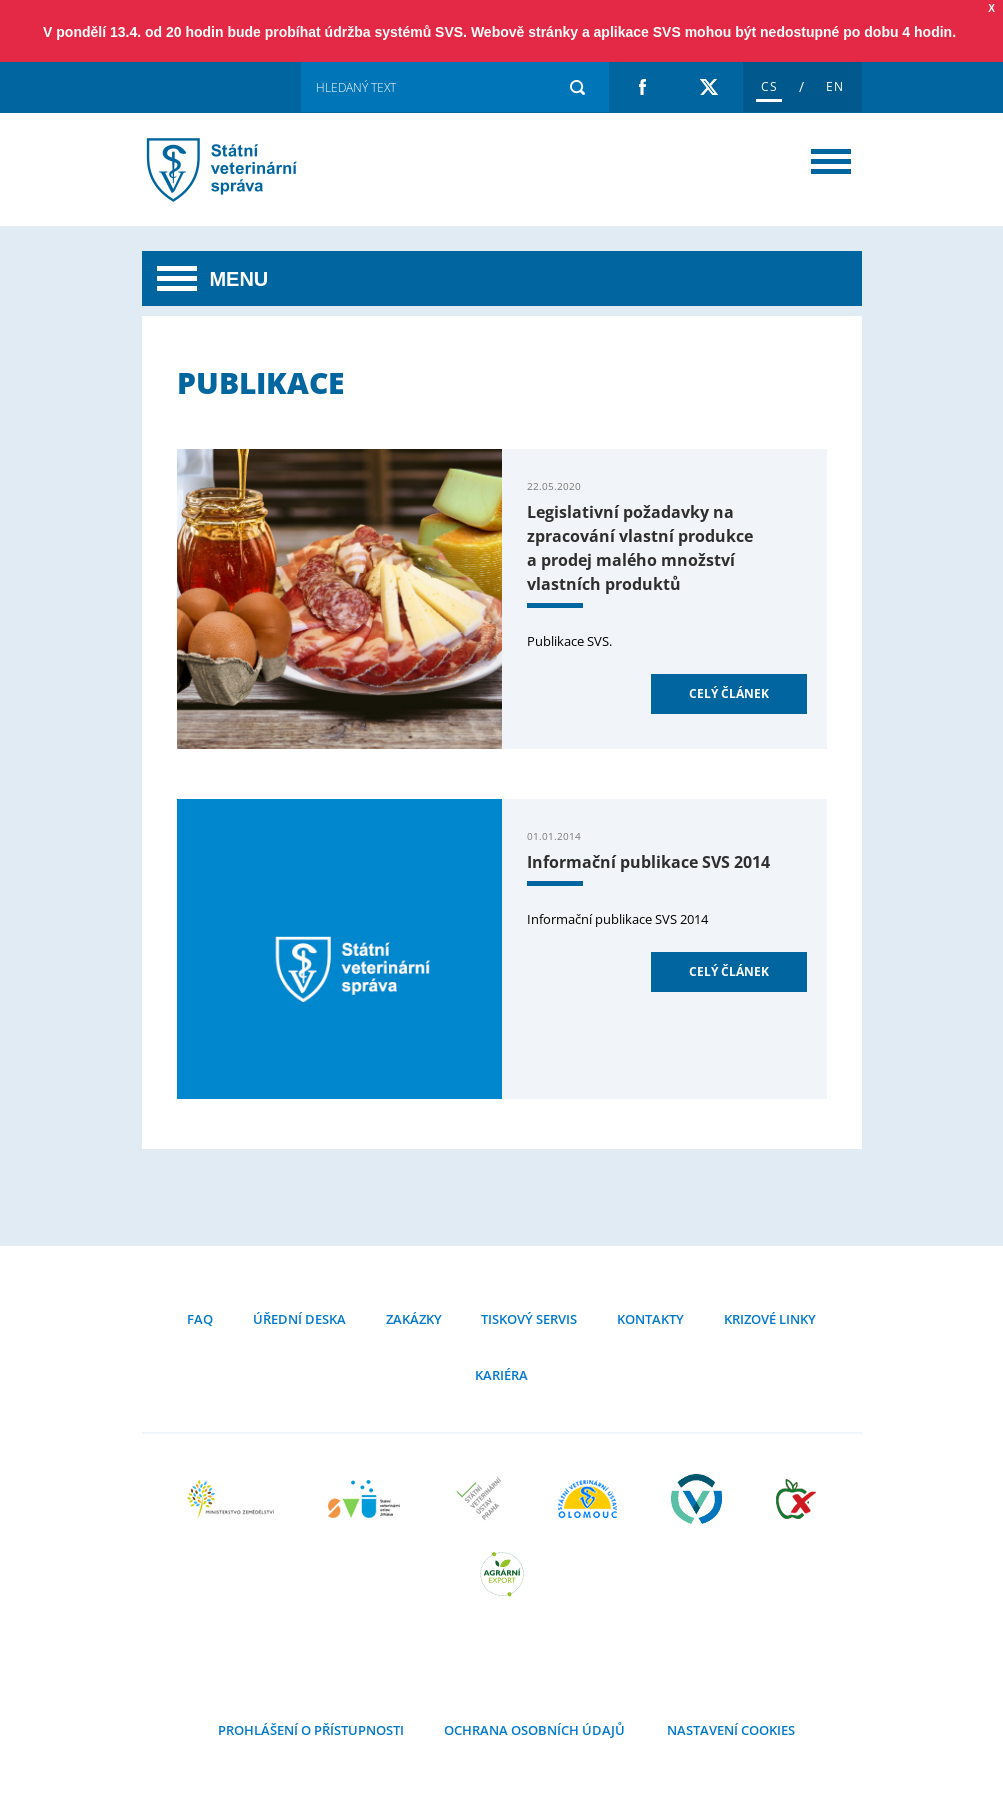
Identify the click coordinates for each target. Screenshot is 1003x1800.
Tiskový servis (529, 1319)
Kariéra (501, 1375)
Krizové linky (770, 1319)
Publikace (247, 169)
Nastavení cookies (729, 1730)
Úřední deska (299, 1319)
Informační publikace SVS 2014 (648, 862)
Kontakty (650, 1319)
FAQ (200, 1319)
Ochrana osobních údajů (534, 1730)
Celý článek (729, 693)
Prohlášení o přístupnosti (311, 1730)
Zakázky (414, 1319)
